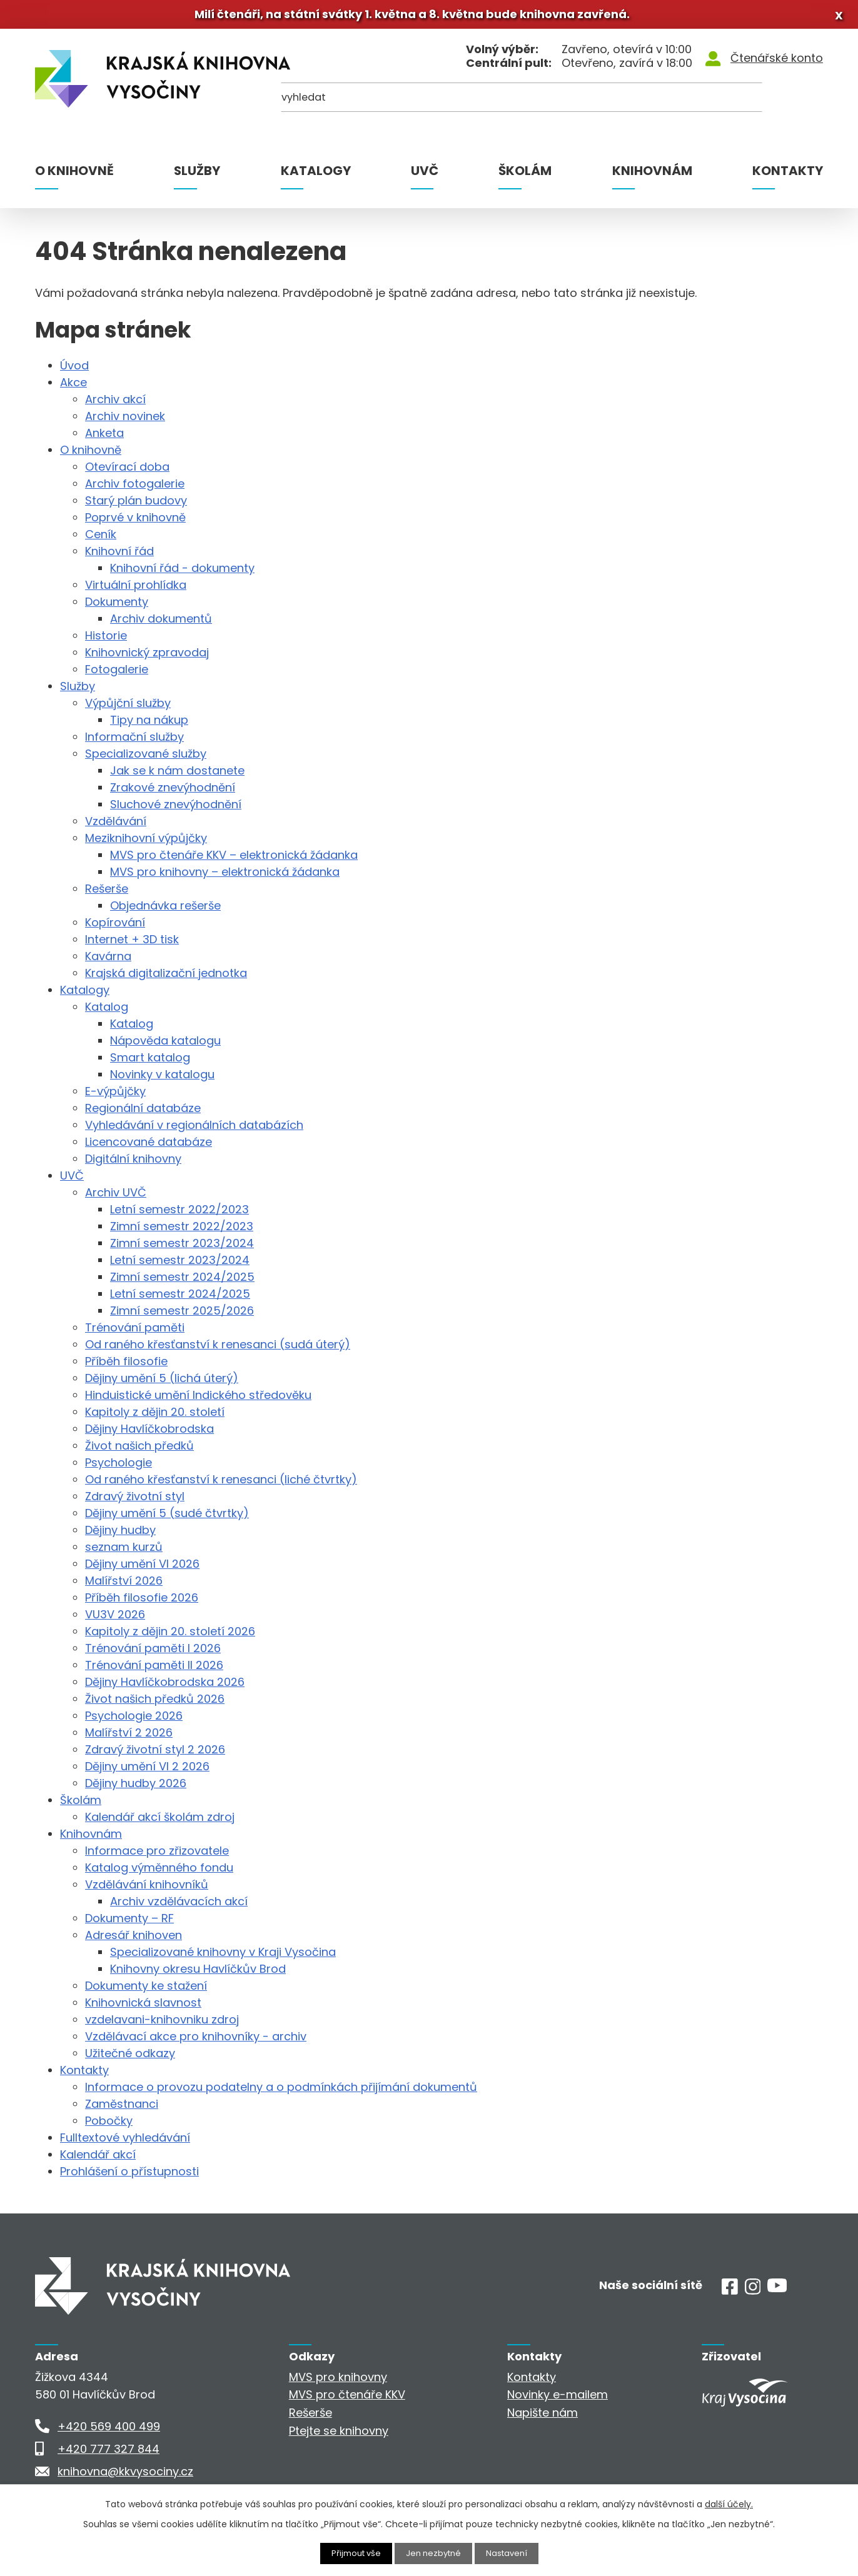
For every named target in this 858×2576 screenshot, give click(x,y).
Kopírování (115, 927)
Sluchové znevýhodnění (175, 809)
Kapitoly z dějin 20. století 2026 (170, 1636)
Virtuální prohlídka (135, 590)
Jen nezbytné (434, 2553)
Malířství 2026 (124, 1585)
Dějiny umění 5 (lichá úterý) (161, 1383)
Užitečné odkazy (130, 2058)
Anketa (104, 438)
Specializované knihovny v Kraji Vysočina (223, 1957)
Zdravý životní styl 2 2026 (155, 1754)
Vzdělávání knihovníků (146, 1889)
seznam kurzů (124, 1552)
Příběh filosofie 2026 (141, 1602)
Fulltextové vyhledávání (125, 2142)
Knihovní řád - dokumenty (182, 573)
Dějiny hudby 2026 (135, 1788)
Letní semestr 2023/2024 (180, 1265)
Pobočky (109, 2125)
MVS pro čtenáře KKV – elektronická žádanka (234, 860)
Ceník (100, 539)
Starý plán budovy (136, 505)
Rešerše (106, 893)
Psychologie (118, 1467)
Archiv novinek (125, 421)
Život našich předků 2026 (155, 1703)
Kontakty (787, 175)
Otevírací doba (127, 471)
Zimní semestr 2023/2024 (182, 1248)
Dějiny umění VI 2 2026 (147, 1771)
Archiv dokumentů (161, 623)
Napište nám (542, 2417)
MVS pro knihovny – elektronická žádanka (225, 877)
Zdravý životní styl (134, 1501)
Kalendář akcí (98, 2159)
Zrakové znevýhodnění (172, 792)
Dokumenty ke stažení (146, 1990)
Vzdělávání (115, 826)
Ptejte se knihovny (338, 2435)
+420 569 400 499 (109, 2430)
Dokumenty (116, 606)
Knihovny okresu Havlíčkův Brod (198, 1974)
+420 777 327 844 (108, 2453)
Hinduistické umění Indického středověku (198, 1400)
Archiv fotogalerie (134, 488)
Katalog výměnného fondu (159, 1872)
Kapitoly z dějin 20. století (155, 1417)
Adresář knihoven (133, 1940)
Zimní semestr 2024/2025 (182, 1282)
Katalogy (316, 175)
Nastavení (511, 2553)
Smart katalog (150, 1062)
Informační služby (134, 741)
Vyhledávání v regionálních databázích (194, 1130)
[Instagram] (753, 2295)
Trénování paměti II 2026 (154, 1670)
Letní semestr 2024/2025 (180, 1298)
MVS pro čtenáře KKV (347, 2399)
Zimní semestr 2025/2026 (182, 1315)
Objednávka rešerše (165, 910)
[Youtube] (777, 2293)
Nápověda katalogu (165, 1045)
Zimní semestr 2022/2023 (181, 1231)
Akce (73, 387)
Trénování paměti (134, 1332)
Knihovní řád (119, 556)
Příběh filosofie (126, 1366)
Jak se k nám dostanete (177, 775)
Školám (525, 175)
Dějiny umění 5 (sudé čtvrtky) (167, 1518)
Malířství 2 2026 (129, 1737)
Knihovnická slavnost (143, 2007)
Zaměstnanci (121, 2109)
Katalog (106, 1012)
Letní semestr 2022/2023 (179, 1214)
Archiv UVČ (115, 1197)
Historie (106, 640)
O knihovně (74, 175)
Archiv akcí (115, 404)
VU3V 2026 (115, 1619)
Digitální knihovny (133, 1163)
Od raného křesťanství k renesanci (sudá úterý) (217, 1349)
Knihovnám (652, 175)
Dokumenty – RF (129, 1923)
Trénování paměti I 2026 (153, 1653)
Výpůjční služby (128, 708)
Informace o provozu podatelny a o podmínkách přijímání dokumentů (281, 2092)
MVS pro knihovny (338, 2381)
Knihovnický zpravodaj (147, 657)
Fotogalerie (116, 674)
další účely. (729, 2503)
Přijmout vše (353, 2553)
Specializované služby (145, 758)
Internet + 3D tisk (132, 944)
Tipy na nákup (149, 725)
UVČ (424, 175)
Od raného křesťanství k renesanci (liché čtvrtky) (221, 1484)
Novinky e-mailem (557, 2399)
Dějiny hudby (120, 1535)
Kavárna (108, 961)
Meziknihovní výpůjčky (146, 843)
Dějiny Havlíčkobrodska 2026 (165, 1687)
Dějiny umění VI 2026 (142, 1568)
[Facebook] (730, 2295)
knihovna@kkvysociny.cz (125, 2475)
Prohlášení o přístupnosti (129, 2176)
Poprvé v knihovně (135, 522)
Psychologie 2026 (134, 1720)
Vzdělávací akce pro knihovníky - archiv (195, 2041)
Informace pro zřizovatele (157, 1855)
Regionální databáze (143, 1113)
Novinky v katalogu (162, 1079)
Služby (197, 175)
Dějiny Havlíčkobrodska (149, 1433)
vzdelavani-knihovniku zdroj (162, 2024)
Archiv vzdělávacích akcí (179, 1906)
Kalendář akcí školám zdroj (160, 1822)
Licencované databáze (148, 1147)
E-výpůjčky (115, 1096)
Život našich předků (139, 1450)
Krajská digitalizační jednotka (166, 978)
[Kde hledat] (762, 107)
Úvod (74, 370)
